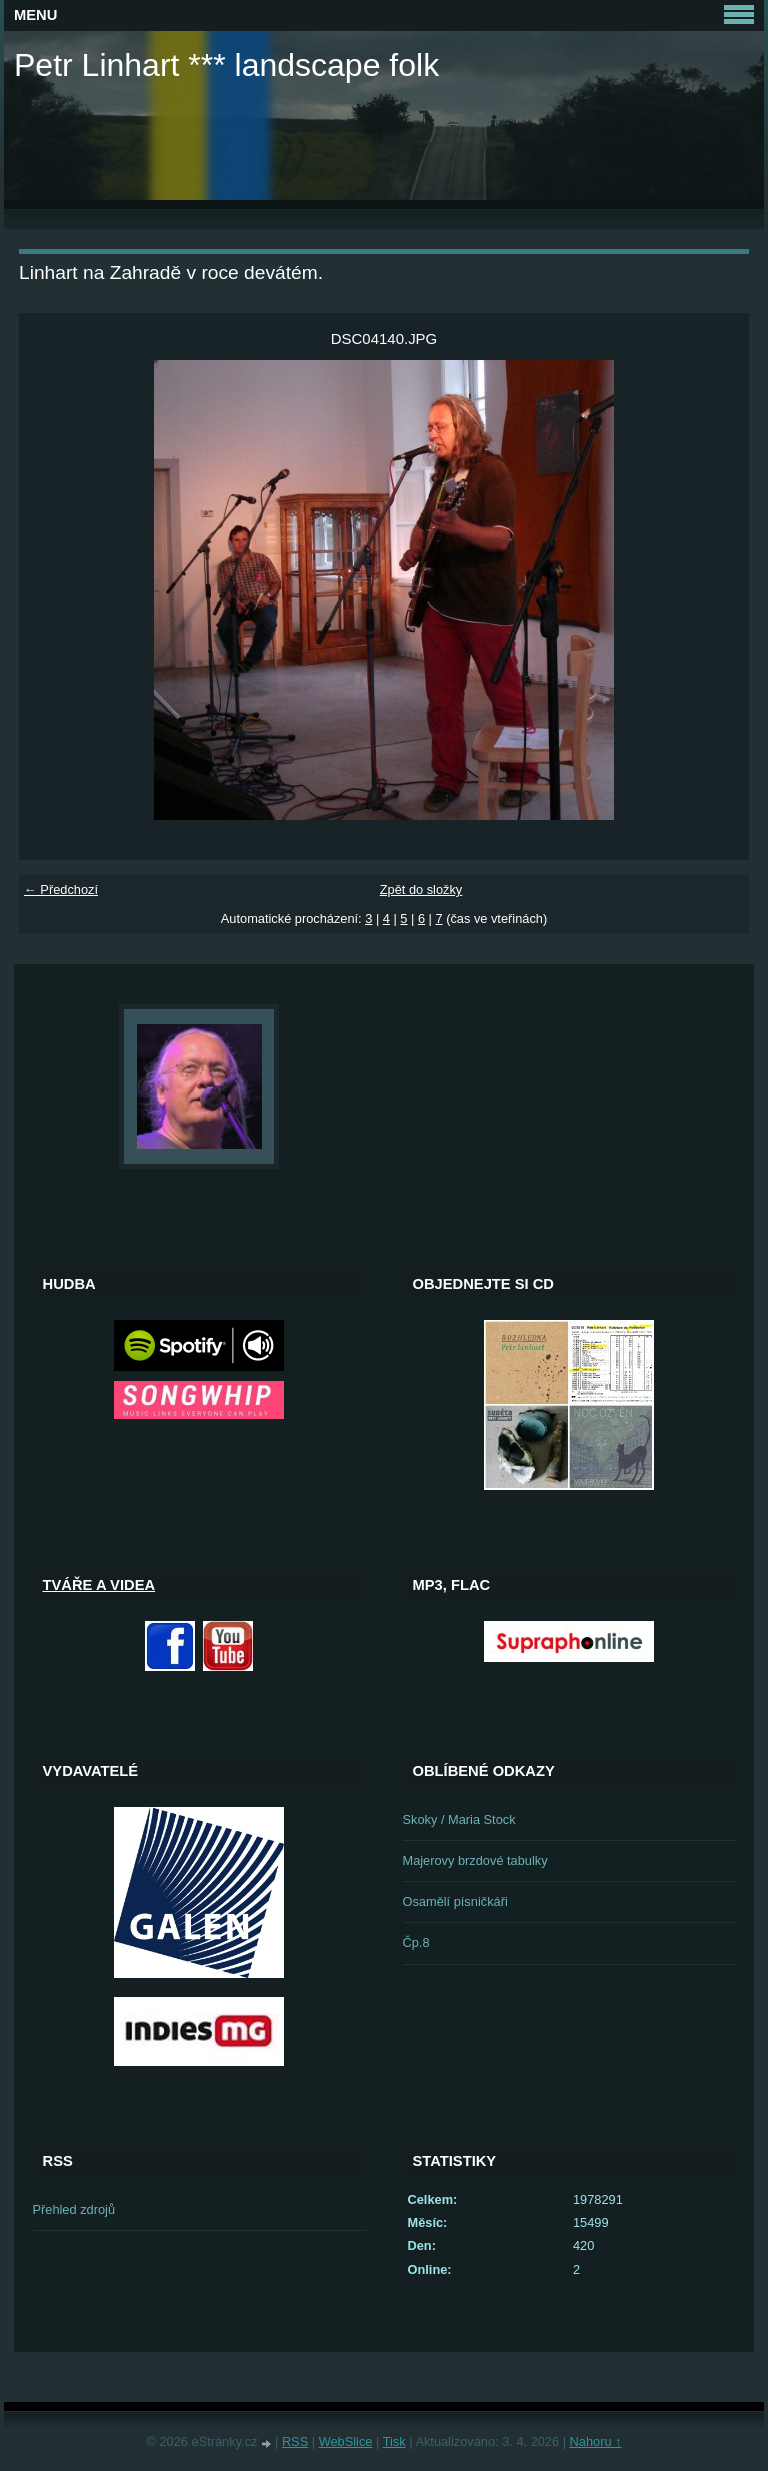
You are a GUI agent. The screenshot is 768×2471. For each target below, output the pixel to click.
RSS (295, 2441)
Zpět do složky (421, 889)
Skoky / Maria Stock (459, 1819)
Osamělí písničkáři (455, 1901)
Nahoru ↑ (596, 2441)
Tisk (394, 2441)
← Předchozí (61, 889)
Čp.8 (416, 1942)
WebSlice (346, 2441)
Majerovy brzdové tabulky (475, 1860)
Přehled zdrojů (74, 2209)
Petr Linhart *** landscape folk (226, 65)
